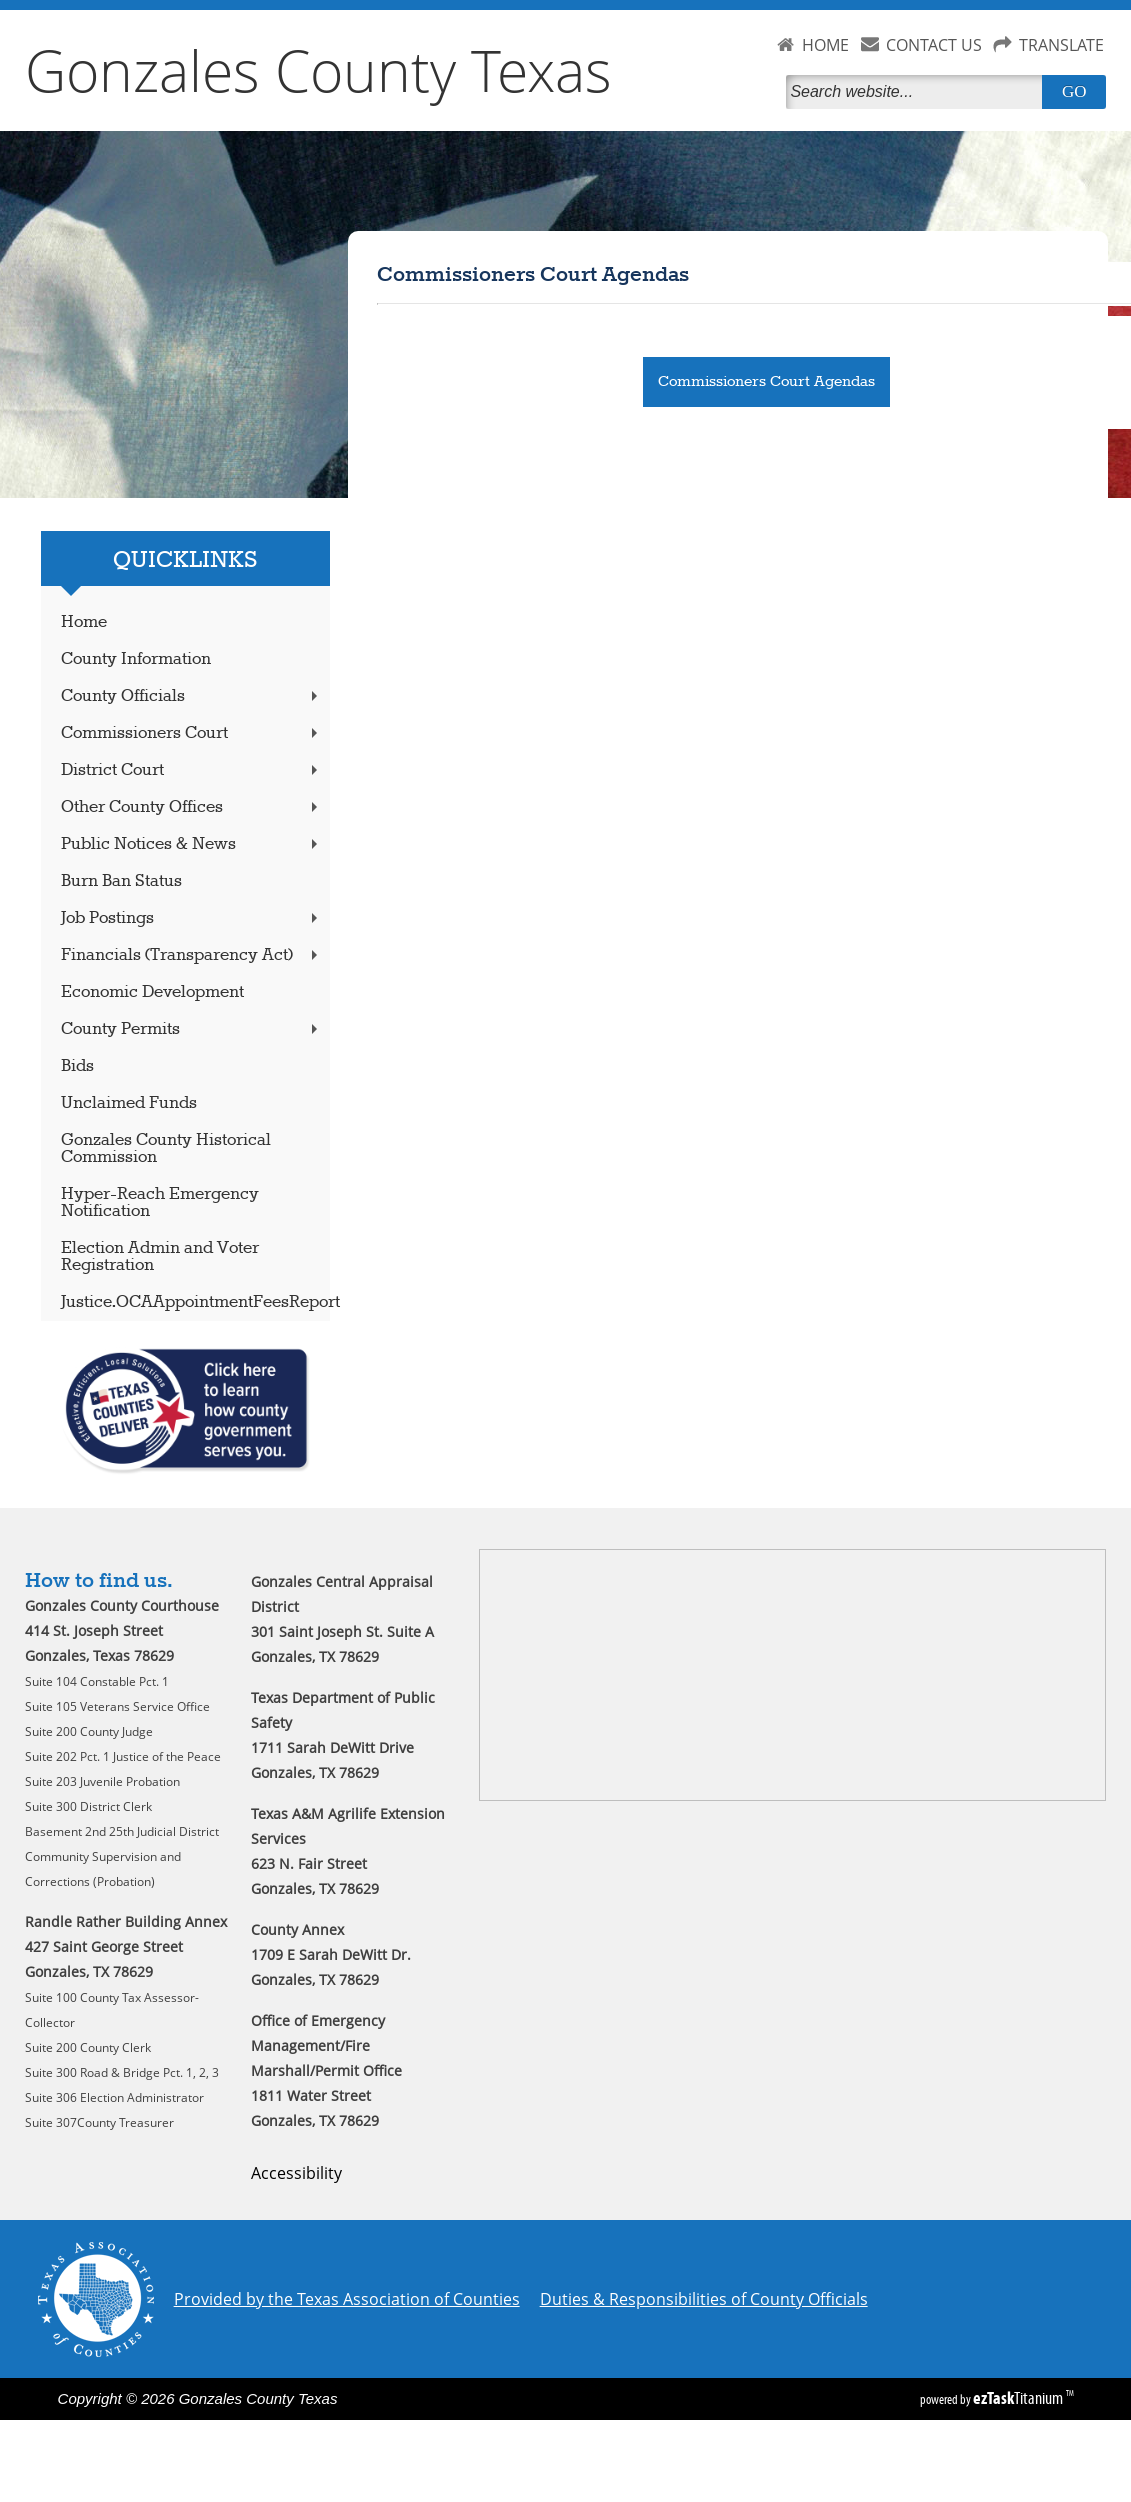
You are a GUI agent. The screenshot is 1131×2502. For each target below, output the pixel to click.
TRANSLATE (1061, 45)
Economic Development (152, 992)
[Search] (918, 92)
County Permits (192, 1029)
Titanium (1019, 2398)
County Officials (192, 696)
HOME (825, 45)
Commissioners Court (192, 733)
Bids (77, 1066)
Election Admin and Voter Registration (160, 1257)
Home (84, 622)
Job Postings (192, 918)
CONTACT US (934, 45)
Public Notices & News (192, 844)
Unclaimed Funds (129, 1103)
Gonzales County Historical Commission (166, 1149)
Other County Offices (192, 807)
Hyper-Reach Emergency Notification (160, 1203)
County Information (136, 659)
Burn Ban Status (121, 881)
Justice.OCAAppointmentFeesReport (196, 1302)
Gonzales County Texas (318, 70)
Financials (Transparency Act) (192, 955)
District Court (192, 770)
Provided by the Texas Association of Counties (347, 2299)
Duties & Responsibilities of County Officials (704, 2299)
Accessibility (296, 2173)
